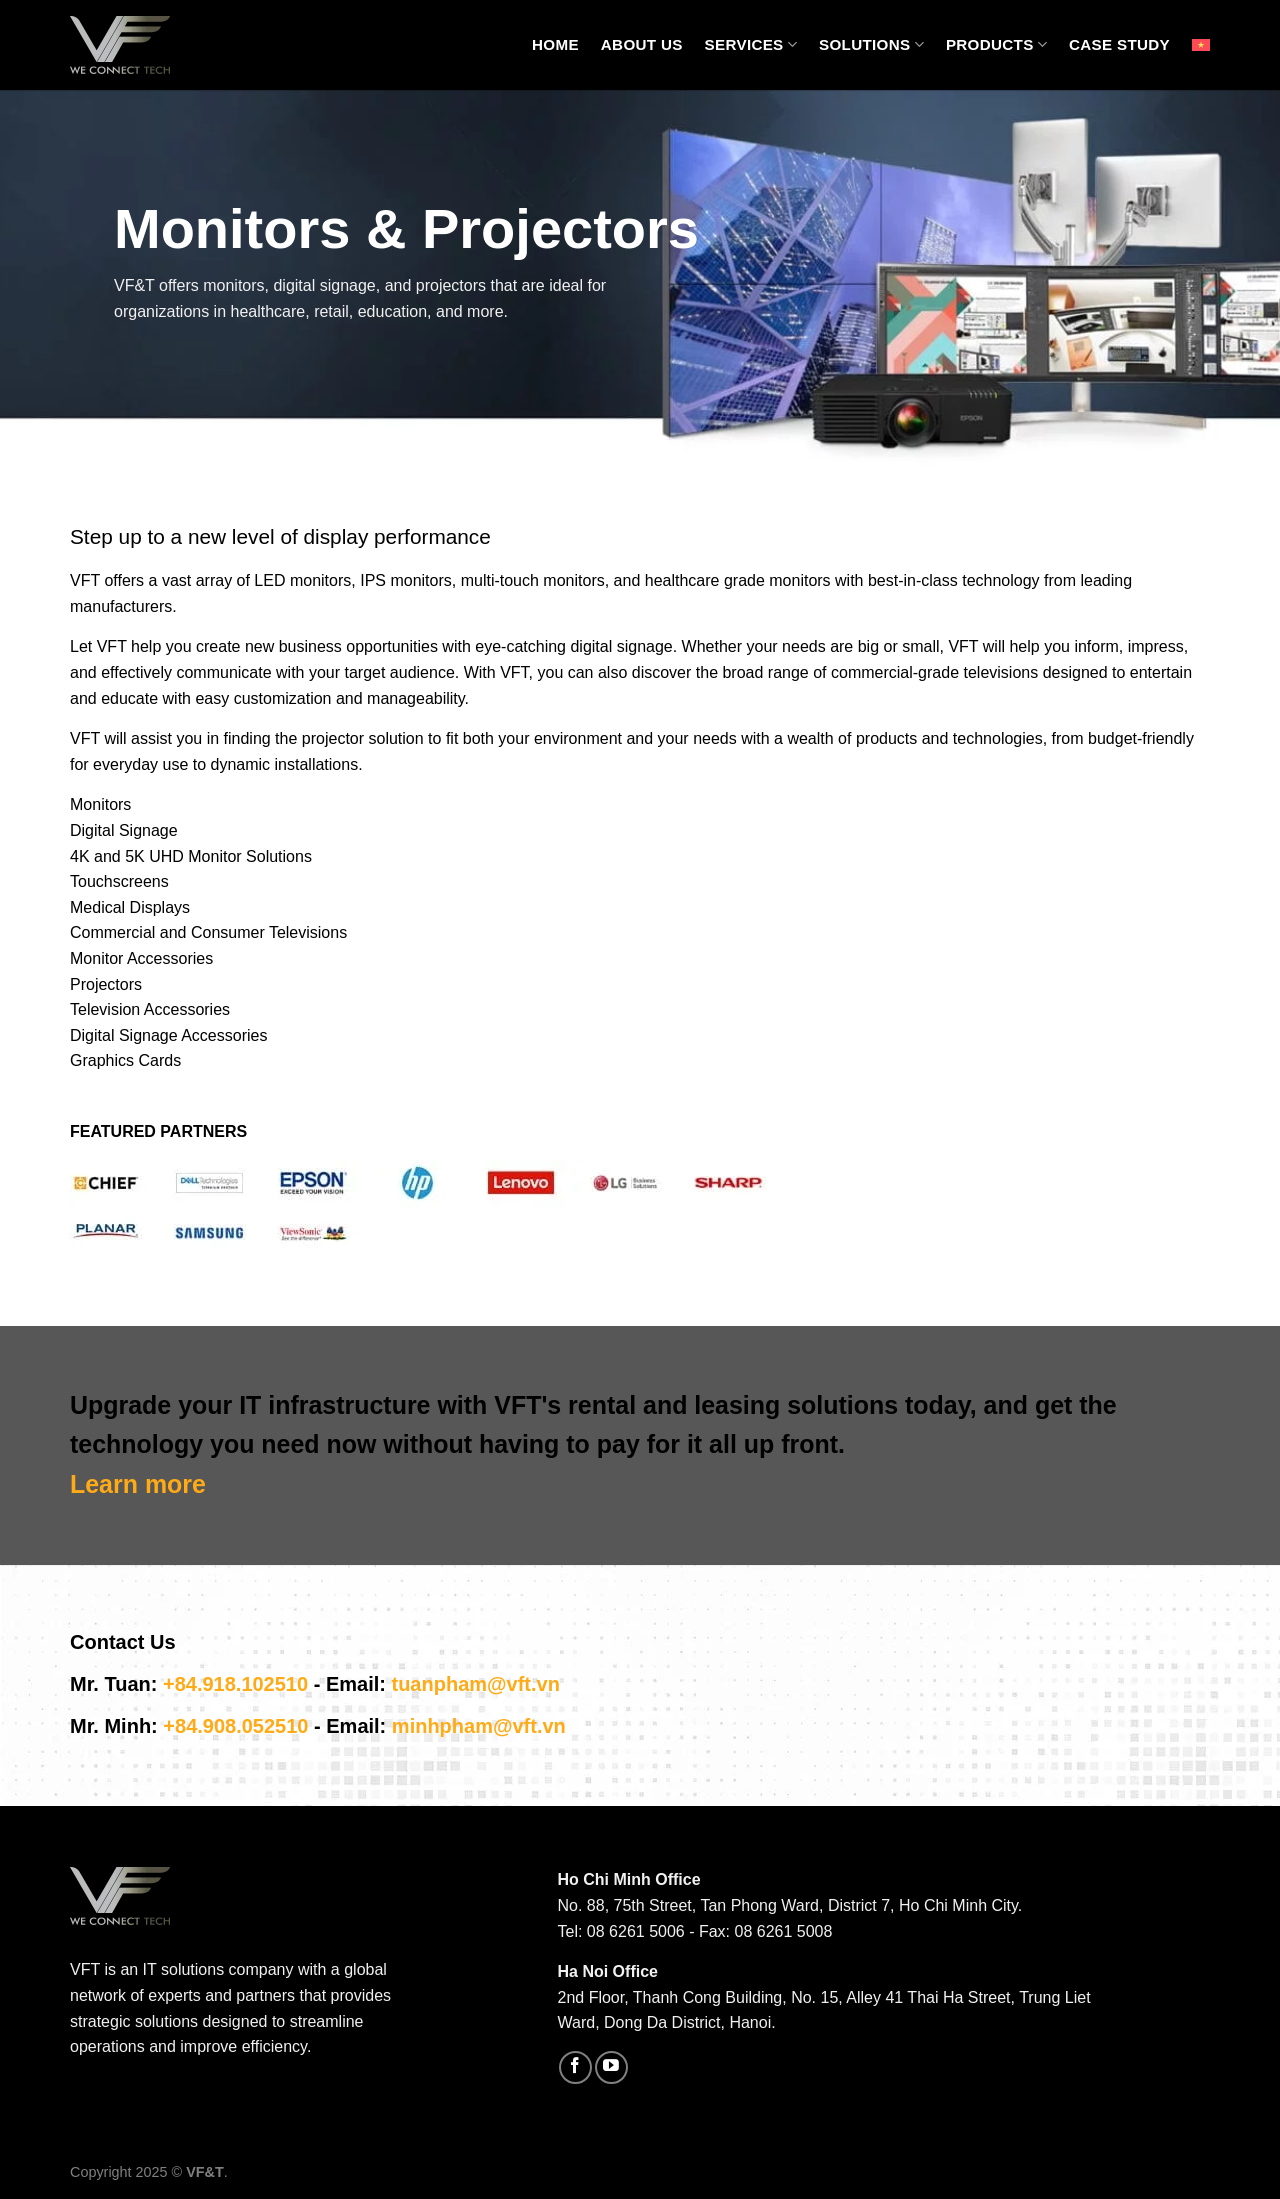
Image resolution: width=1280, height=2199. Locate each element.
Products (996, 44)
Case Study (1119, 44)
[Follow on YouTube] (611, 2067)
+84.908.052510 (235, 1726)
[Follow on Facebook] (575, 2067)
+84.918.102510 (235, 1684)
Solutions (871, 44)
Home (555, 44)
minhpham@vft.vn (479, 1726)
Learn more (138, 1484)
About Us (642, 44)
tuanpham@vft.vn (475, 1684)
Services (751, 44)
